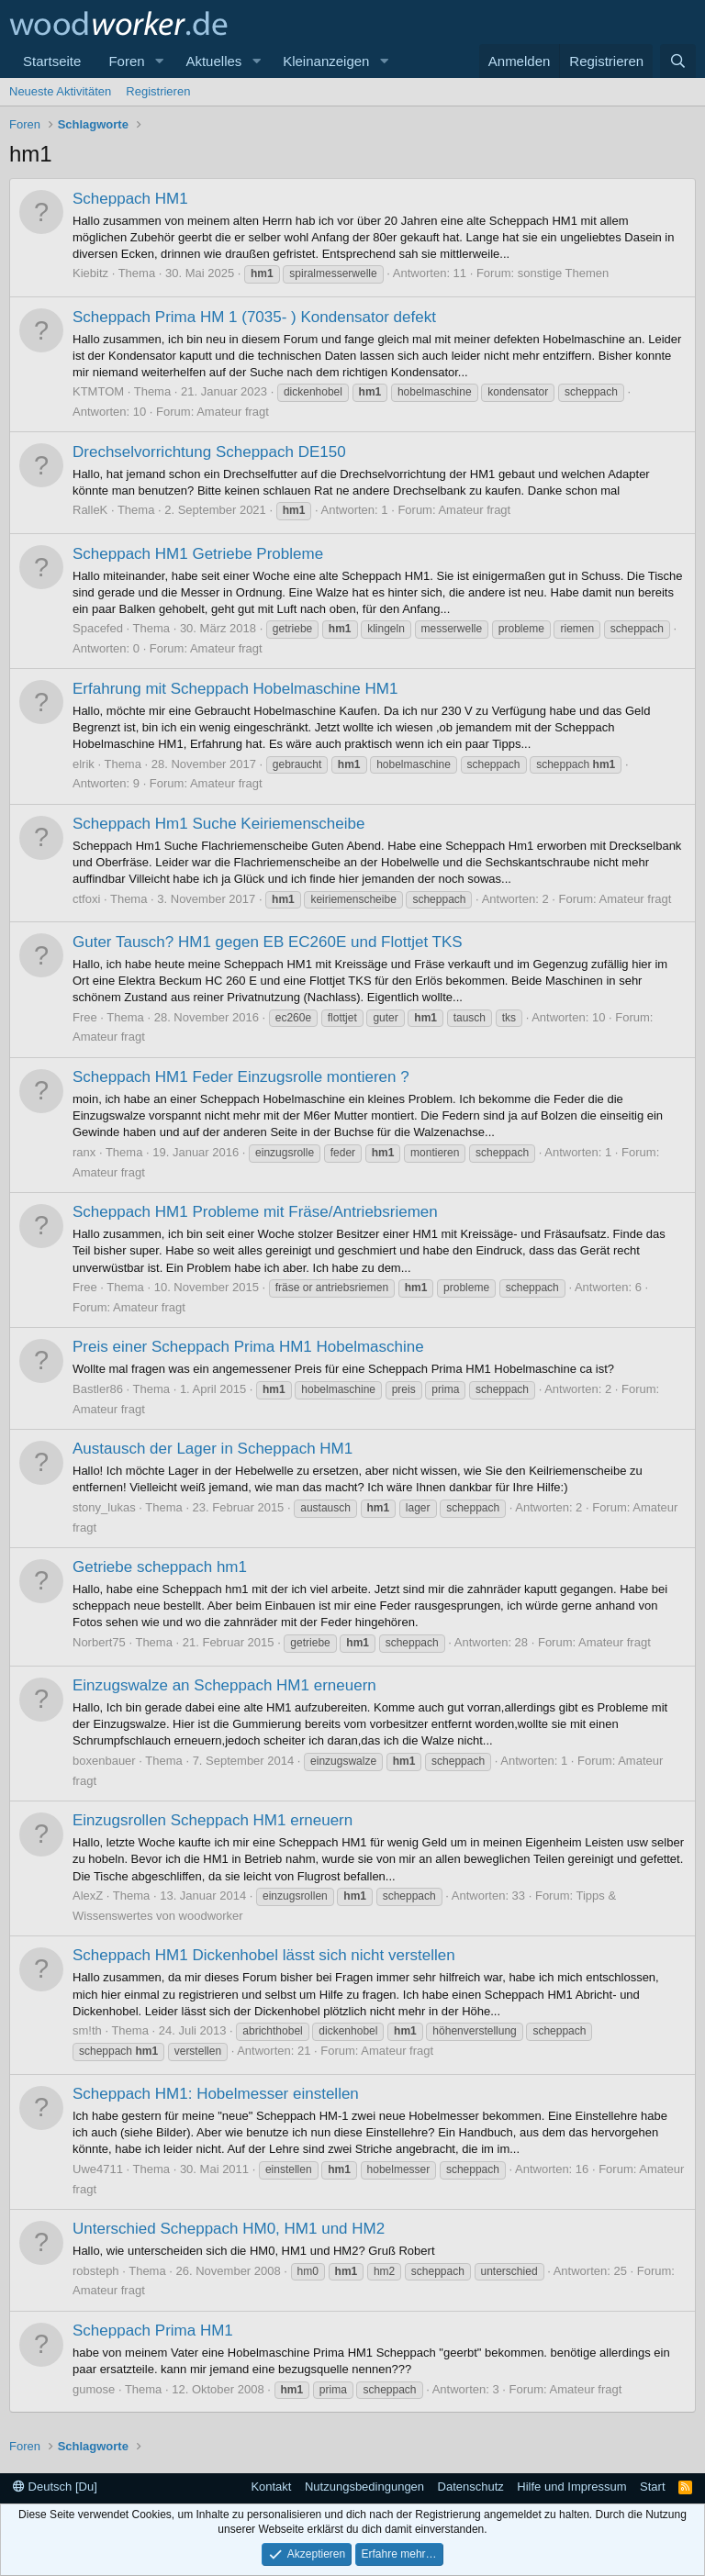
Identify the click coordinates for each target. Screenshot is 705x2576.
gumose (94, 2389)
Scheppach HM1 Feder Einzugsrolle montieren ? (241, 1077)
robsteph (96, 2271)
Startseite (52, 61)
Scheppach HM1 (130, 198)
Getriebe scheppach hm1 (160, 1567)
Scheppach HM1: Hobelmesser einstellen (216, 2093)
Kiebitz (90, 273)
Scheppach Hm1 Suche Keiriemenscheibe (218, 823)
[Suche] (678, 61)
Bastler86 (98, 1389)
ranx (84, 1152)
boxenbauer (104, 1761)
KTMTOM (98, 391)
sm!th (87, 2030)
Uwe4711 (98, 2169)
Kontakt (271, 2486)
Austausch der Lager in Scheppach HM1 (212, 1448)
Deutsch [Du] (55, 2486)
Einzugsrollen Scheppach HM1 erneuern (212, 1820)
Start (652, 2486)
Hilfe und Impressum (571, 2486)
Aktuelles (213, 61)
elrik (84, 764)
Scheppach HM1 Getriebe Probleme (198, 554)
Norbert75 (99, 1642)
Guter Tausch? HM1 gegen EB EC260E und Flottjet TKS (268, 942)
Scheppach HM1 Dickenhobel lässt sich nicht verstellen (264, 1955)
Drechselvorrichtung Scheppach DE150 (209, 452)
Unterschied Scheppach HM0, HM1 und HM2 (229, 2228)
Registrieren (158, 91)
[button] (159, 61)
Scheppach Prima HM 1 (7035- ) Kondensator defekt (254, 317)
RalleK (90, 510)
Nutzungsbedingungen (364, 2486)
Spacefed (98, 628)
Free (85, 1017)
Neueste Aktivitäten (60, 91)
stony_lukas (104, 1507)
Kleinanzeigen (326, 61)
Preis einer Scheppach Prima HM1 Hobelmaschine (248, 1346)
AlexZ (88, 1895)
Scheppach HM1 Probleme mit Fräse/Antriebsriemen (255, 1212)
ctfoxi (86, 899)
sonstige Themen (564, 273)
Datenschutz (471, 2486)
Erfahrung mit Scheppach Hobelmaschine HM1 (235, 688)
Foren (126, 61)
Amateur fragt (232, 411)
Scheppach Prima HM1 (153, 2330)
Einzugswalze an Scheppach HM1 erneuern (224, 1685)
